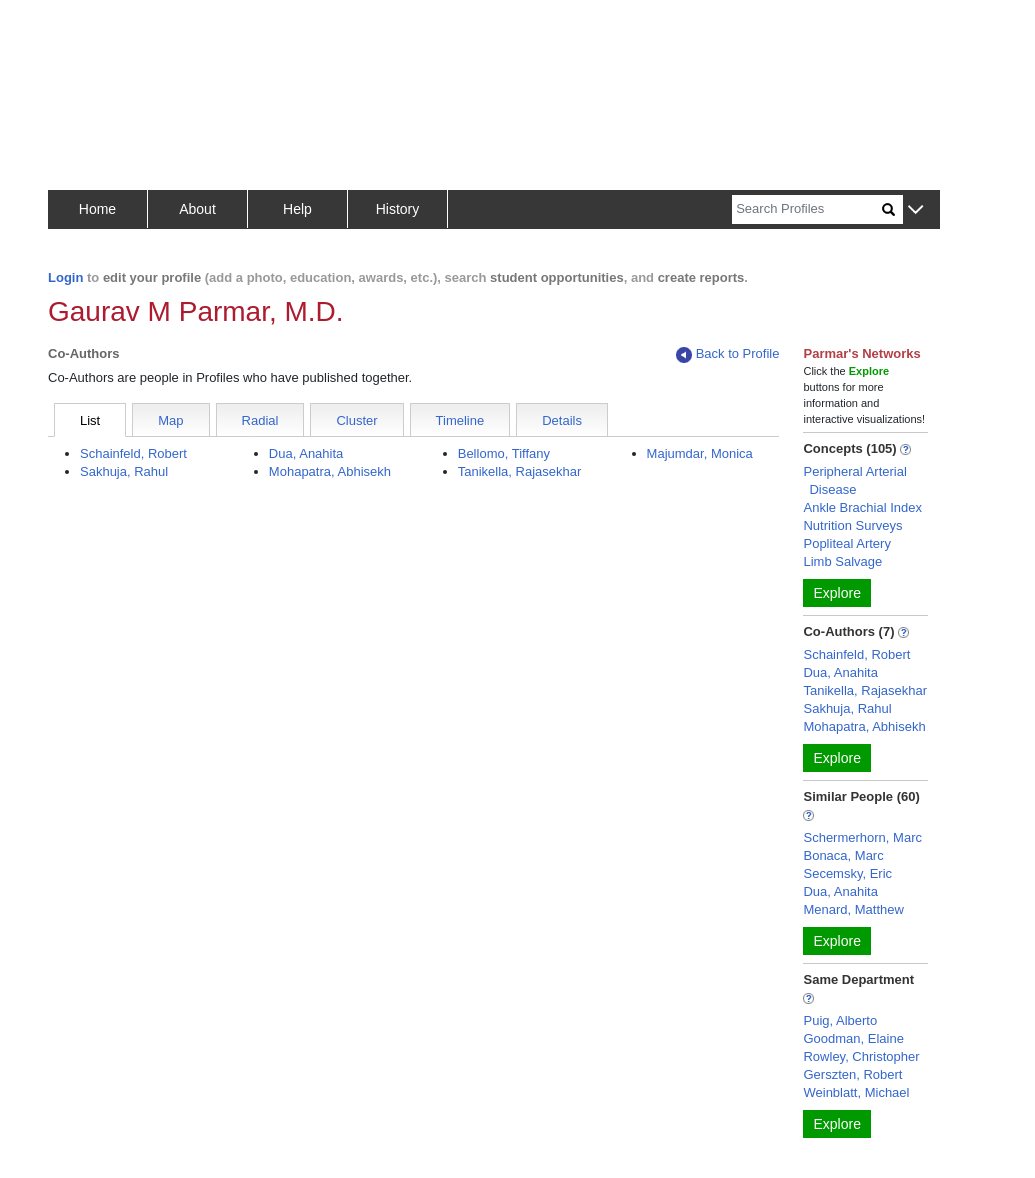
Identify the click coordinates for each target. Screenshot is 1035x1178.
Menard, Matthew (853, 909)
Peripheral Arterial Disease (854, 480)
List (90, 420)
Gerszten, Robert (852, 1074)
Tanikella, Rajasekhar (520, 471)
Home (97, 209)
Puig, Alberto (840, 1020)
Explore (836, 593)
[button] (915, 210)
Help (297, 209)
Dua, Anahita (306, 453)
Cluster (356, 420)
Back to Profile (728, 354)
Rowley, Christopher (861, 1056)
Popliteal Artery (846, 543)
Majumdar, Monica (700, 453)
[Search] (807, 209)
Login (65, 277)
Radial (260, 420)
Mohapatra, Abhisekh (330, 471)
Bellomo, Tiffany (504, 453)
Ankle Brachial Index (862, 507)
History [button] (398, 209)
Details (562, 420)
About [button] (197, 209)
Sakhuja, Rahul (124, 471)
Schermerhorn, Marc (862, 837)
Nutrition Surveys (852, 525)
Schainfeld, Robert (133, 453)
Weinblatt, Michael (856, 1092)
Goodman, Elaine (853, 1038)
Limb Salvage (842, 561)
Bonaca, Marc (843, 855)
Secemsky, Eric (847, 873)
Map (170, 420)
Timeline (460, 420)
